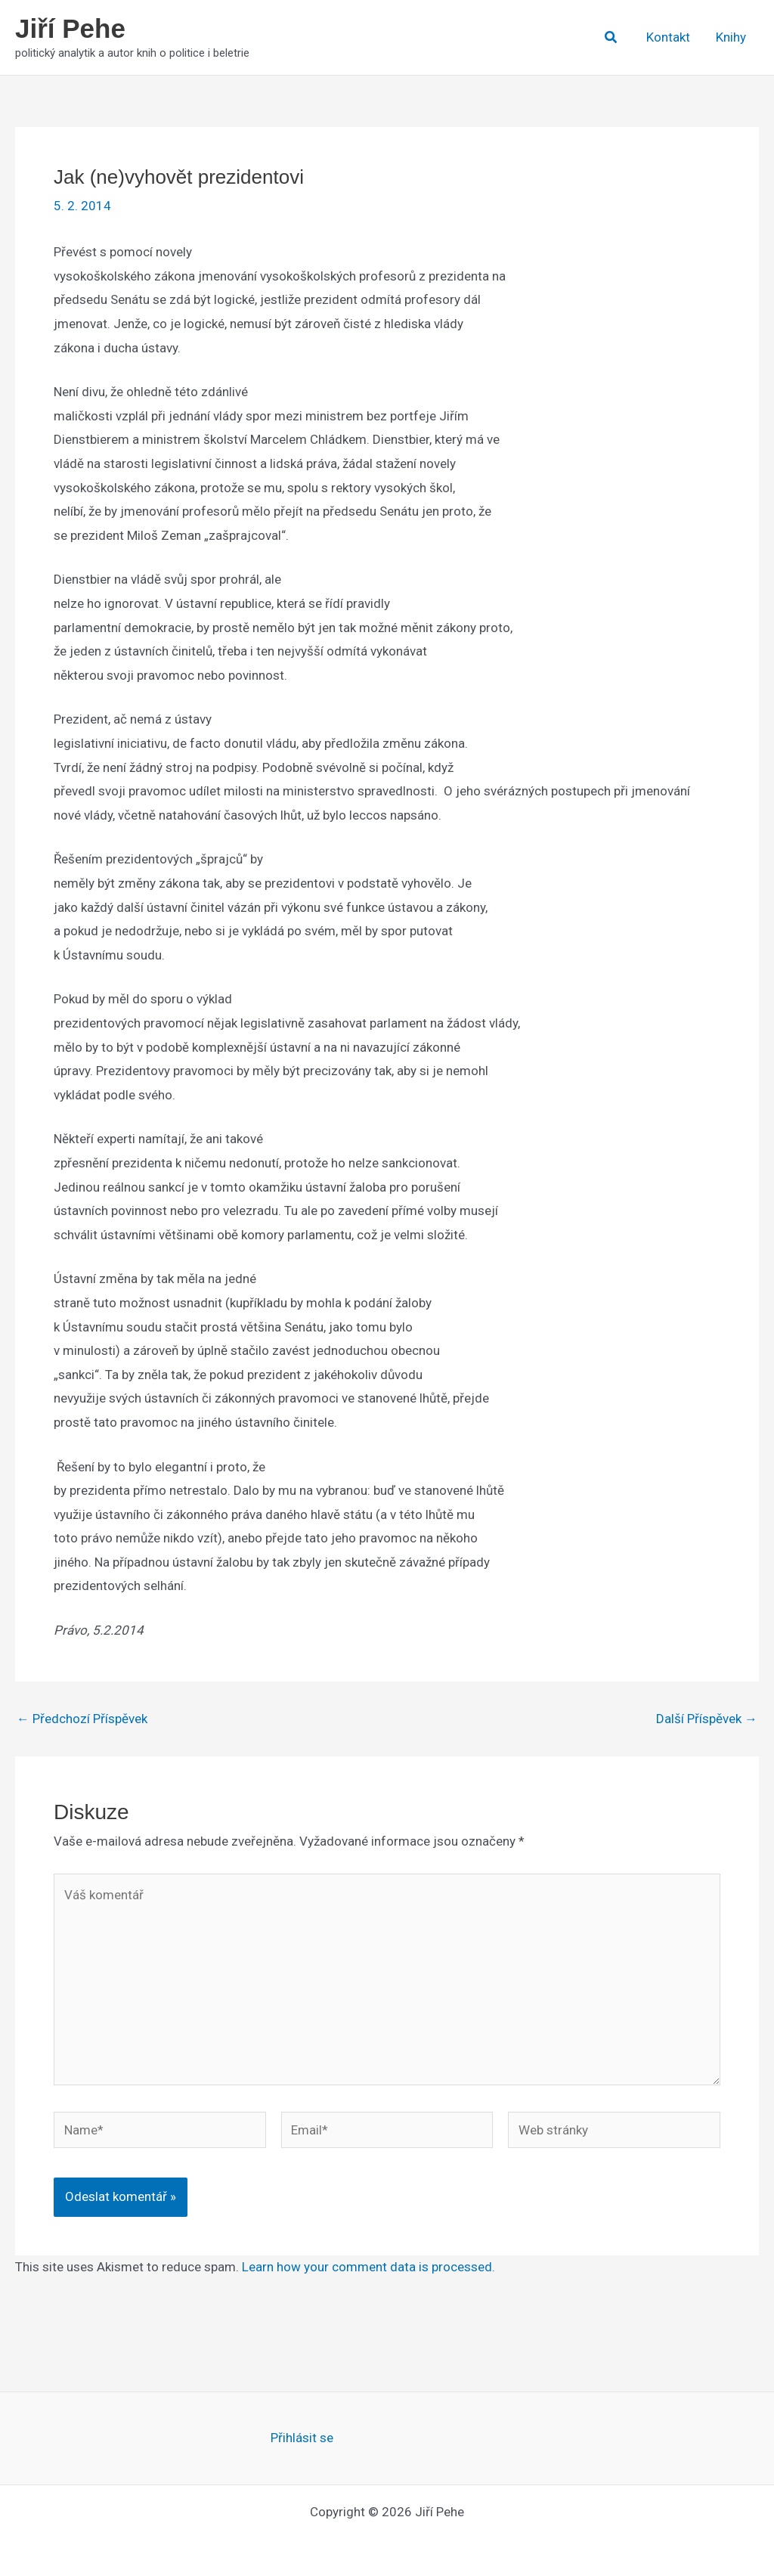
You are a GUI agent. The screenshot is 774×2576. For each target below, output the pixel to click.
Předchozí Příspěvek (82, 1719)
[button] (611, 37)
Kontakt (668, 37)
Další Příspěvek (706, 1719)
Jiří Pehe (70, 28)
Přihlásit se (302, 2437)
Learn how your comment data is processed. (368, 2266)
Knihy (731, 37)
